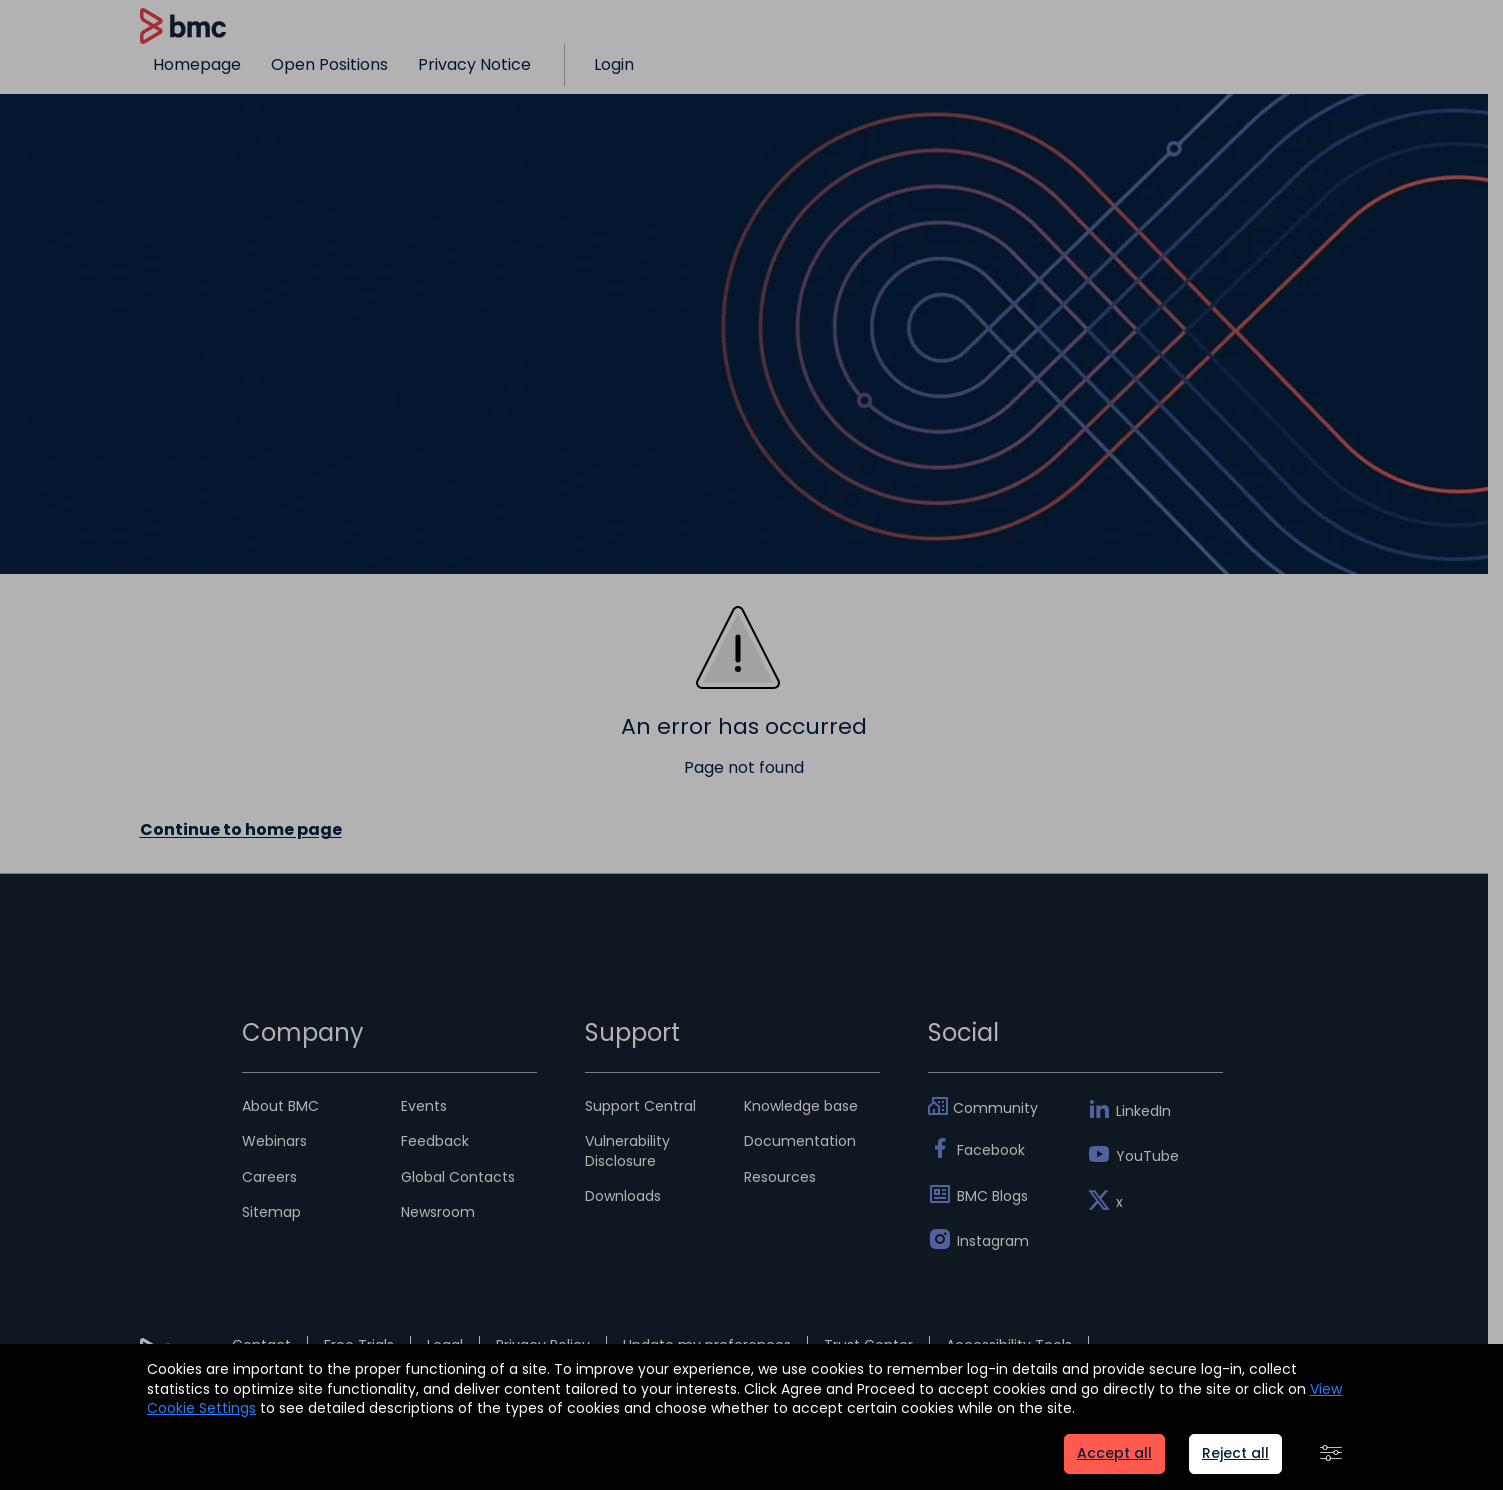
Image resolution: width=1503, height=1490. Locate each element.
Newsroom (438, 1212)
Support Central (640, 1106)
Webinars (274, 1141)
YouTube (1147, 1156)
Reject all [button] (1235, 1453)
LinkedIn (1143, 1111)
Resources (780, 1177)
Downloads (623, 1196)
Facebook (991, 1150)
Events (424, 1106)
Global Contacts (458, 1177)
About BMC (280, 1106)
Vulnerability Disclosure (627, 1150)
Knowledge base (801, 1106)
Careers (269, 1177)
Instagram (993, 1241)
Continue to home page (241, 830)
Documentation (800, 1141)
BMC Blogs (992, 1196)
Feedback (435, 1141)
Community (995, 1108)
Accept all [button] (1114, 1453)
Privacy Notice (474, 64)
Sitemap (271, 1212)
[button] (1331, 1454)
